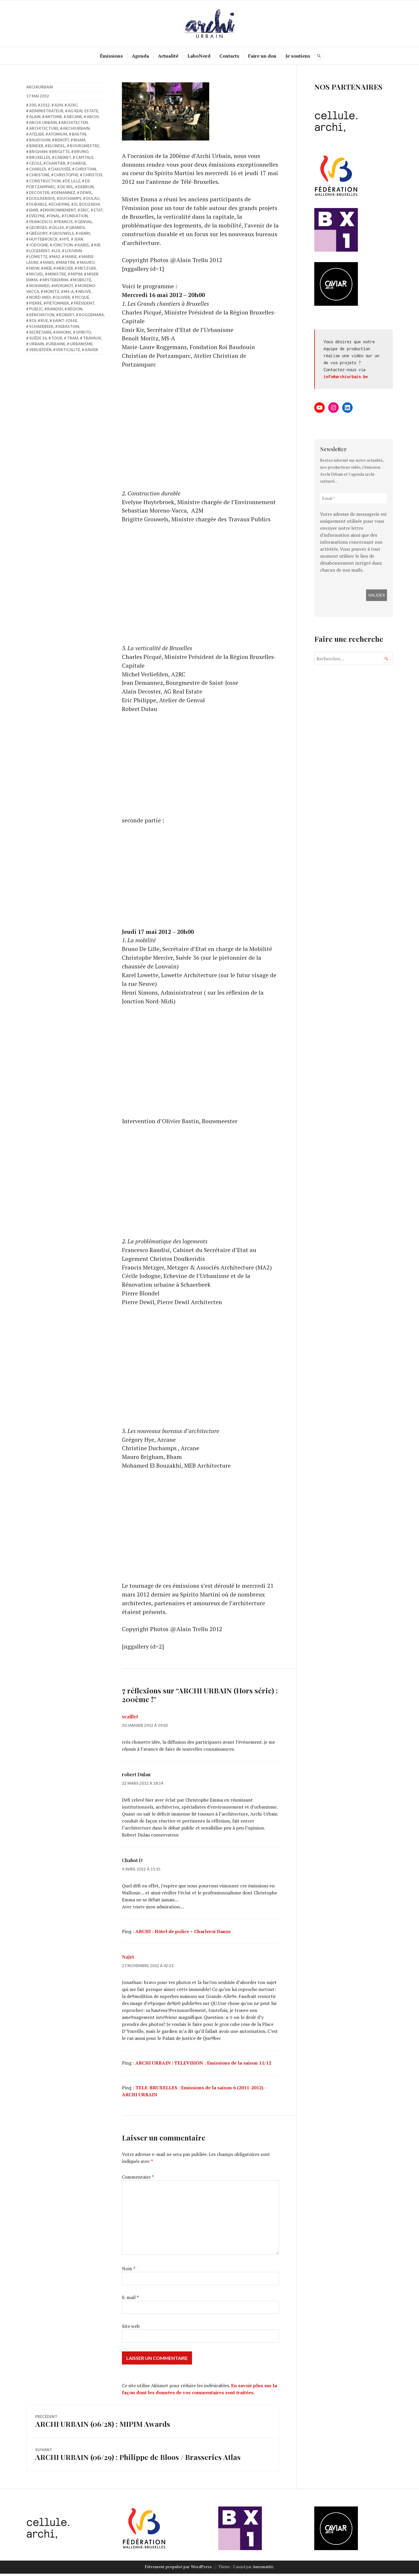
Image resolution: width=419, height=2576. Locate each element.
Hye (65, 239)
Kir (97, 244)
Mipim (76, 273)
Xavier (91, 349)
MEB (48, 268)
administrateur (46, 111)
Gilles (58, 227)
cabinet (63, 157)
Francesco (40, 221)
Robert (66, 314)
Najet (128, 1960)
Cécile (35, 163)
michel (36, 273)
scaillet (130, 1719)
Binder (36, 145)
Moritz (51, 291)
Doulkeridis (42, 198)
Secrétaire (40, 332)
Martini (66, 262)
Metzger (87, 268)
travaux (92, 338)
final (54, 215)
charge (78, 163)
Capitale (84, 157)
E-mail (130, 2300)
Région (75, 309)
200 (32, 105)
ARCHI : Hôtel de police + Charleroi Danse (183, 1934)
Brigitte (61, 151)
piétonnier (57, 303)
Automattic (263, 2569)
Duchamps (70, 198)
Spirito (83, 332)
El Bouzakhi (87, 204)
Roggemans (91, 314)
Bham (79, 140)
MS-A (69, 291)
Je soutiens (298, 56)
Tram (72, 338)
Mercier (64, 268)
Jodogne (38, 244)
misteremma (55, 280)
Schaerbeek (41, 326)
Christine (39, 175)
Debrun (86, 186)
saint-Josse (65, 320)
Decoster (39, 192)
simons (63, 332)
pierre (35, 303)
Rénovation (41, 314)
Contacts (229, 56)
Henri (84, 233)
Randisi (55, 309)
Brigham (38, 151)
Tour (56, 338)
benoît (62, 140)
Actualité (168, 56)
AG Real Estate (83, 111)
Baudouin (39, 140)
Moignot (63, 285)
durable (38, 204)
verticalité (68, 349)
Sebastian (68, 326)
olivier (62, 297)
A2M (58, 105)
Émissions (111, 56)
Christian (85, 169)
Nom (128, 2271)
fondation (76, 215)
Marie (71, 256)
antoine (53, 116)
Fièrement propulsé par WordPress (178, 2569)
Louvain (73, 250)
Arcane (74, 116)
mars (48, 262)
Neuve (84, 291)
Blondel (56, 145)
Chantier (55, 163)
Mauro (87, 262)
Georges (38, 227)
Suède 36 (38, 338)
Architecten (74, 122)
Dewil (86, 192)
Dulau (93, 198)
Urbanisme (81, 344)
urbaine (56, 344)
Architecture (43, 128)
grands (77, 227)
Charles (37, 169)
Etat (98, 209)
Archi (93, 116)
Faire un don (262, 56)
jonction (62, 244)
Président (84, 303)
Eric (85, 209)
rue (44, 320)
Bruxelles (39, 157)
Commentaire (138, 2180)
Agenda (140, 56)
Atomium (57, 134)
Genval (84, 221)
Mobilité (82, 280)
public (36, 309)
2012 (45, 105)
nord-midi (40, 297)
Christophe (66, 175)
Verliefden (40, 349)
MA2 (56, 256)
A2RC (73, 105)
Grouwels (63, 233)
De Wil (66, 186)
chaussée (60, 169)
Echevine (60, 204)
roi (32, 320)
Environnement (59, 209)
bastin (79, 134)
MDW (34, 268)
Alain (34, 116)
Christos (92, 175)
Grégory (38, 233)
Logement (39, 250)
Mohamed (39, 285)
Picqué (82, 297)
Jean (78, 239)
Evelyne (37, 215)
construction (45, 180)
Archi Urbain (43, 122)
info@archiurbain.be (346, 376)
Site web (131, 2329)
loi (57, 250)
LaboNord (199, 56)
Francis (64, 221)
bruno (81, 151)
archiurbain (39, 87)
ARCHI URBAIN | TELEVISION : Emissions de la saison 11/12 (203, 2066)
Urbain (36, 344)
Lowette (38, 256)
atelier (36, 134)
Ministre (57, 273)
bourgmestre (84, 145)
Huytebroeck (43, 239)
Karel (83, 244)
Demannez (64, 192)
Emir (33, 209)
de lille (72, 180)
